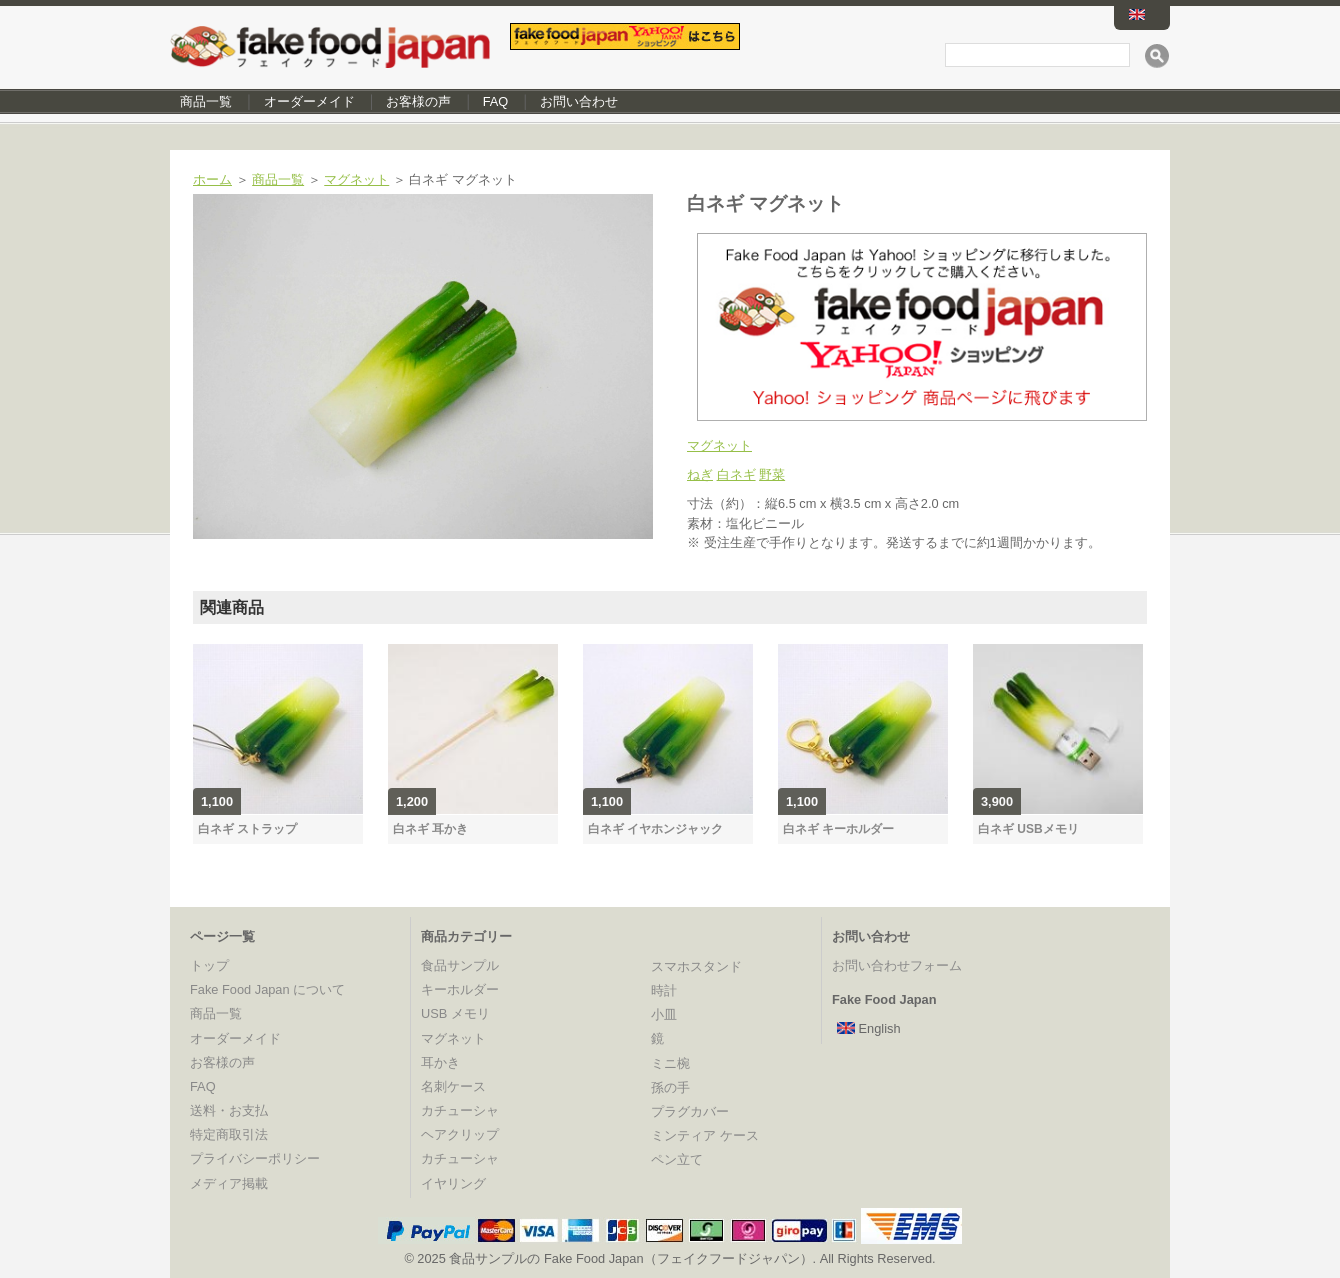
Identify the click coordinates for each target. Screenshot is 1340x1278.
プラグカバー (690, 1111)
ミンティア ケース (705, 1135)
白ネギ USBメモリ (1028, 829)
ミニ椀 (670, 1063)
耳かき (440, 1062)
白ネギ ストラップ (247, 829)
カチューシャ (460, 1110)
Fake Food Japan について (267, 989)
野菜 (772, 474)
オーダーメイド (309, 101)
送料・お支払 (229, 1110)
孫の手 (670, 1087)
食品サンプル (460, 965)
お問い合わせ (579, 101)
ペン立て (677, 1159)
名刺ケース (453, 1086)
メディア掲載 (229, 1183)
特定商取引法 (229, 1134)
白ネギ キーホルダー (838, 829)
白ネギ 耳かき (430, 829)
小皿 (664, 1014)
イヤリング (453, 1183)
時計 (664, 990)
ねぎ (700, 474)
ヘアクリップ (460, 1134)
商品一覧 (206, 101)
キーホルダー (460, 989)
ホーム (212, 179)
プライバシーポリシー (255, 1158)
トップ (209, 965)
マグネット (356, 179)
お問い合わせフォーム (897, 965)
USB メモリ (455, 1013)
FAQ (496, 101)
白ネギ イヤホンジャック (655, 829)
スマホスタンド (696, 966)
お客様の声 (418, 101)
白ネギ (736, 474)
